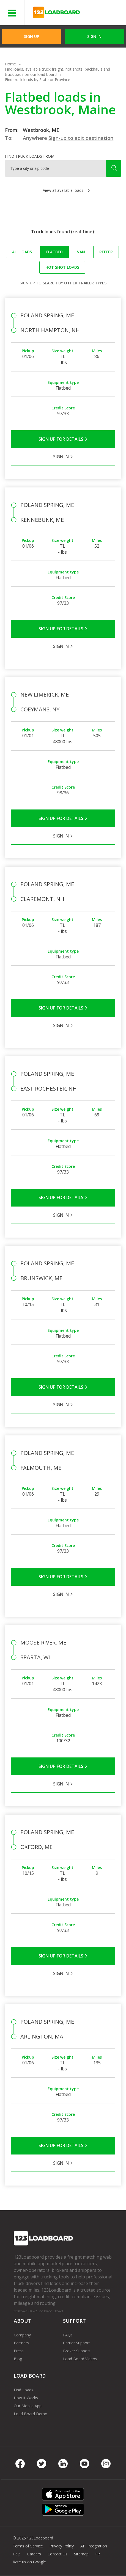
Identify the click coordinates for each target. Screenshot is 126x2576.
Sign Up (31, 36)
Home (10, 63)
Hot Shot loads (62, 267)
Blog (18, 2358)
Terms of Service (28, 2546)
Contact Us (57, 2553)
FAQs (68, 2334)
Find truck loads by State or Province (37, 79)
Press (19, 2350)
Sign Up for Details (63, 439)
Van (81, 251)
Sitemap (81, 2553)
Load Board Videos (80, 2358)
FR (97, 2553)
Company (22, 2334)
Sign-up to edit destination (80, 138)
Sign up (27, 282)
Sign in (94, 36)
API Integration (93, 2546)
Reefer (106, 251)
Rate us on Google (29, 2561)
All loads (22, 251)
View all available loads (63, 190)
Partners (21, 2342)
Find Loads (23, 2389)
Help (17, 2553)
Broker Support (76, 2350)
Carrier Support (76, 2342)
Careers (34, 2553)
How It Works (26, 2397)
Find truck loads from (29, 156)
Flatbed (54, 251)
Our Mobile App (28, 2405)
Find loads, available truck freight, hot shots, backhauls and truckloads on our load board (57, 71)
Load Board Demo (30, 2413)
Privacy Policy (62, 2546)
